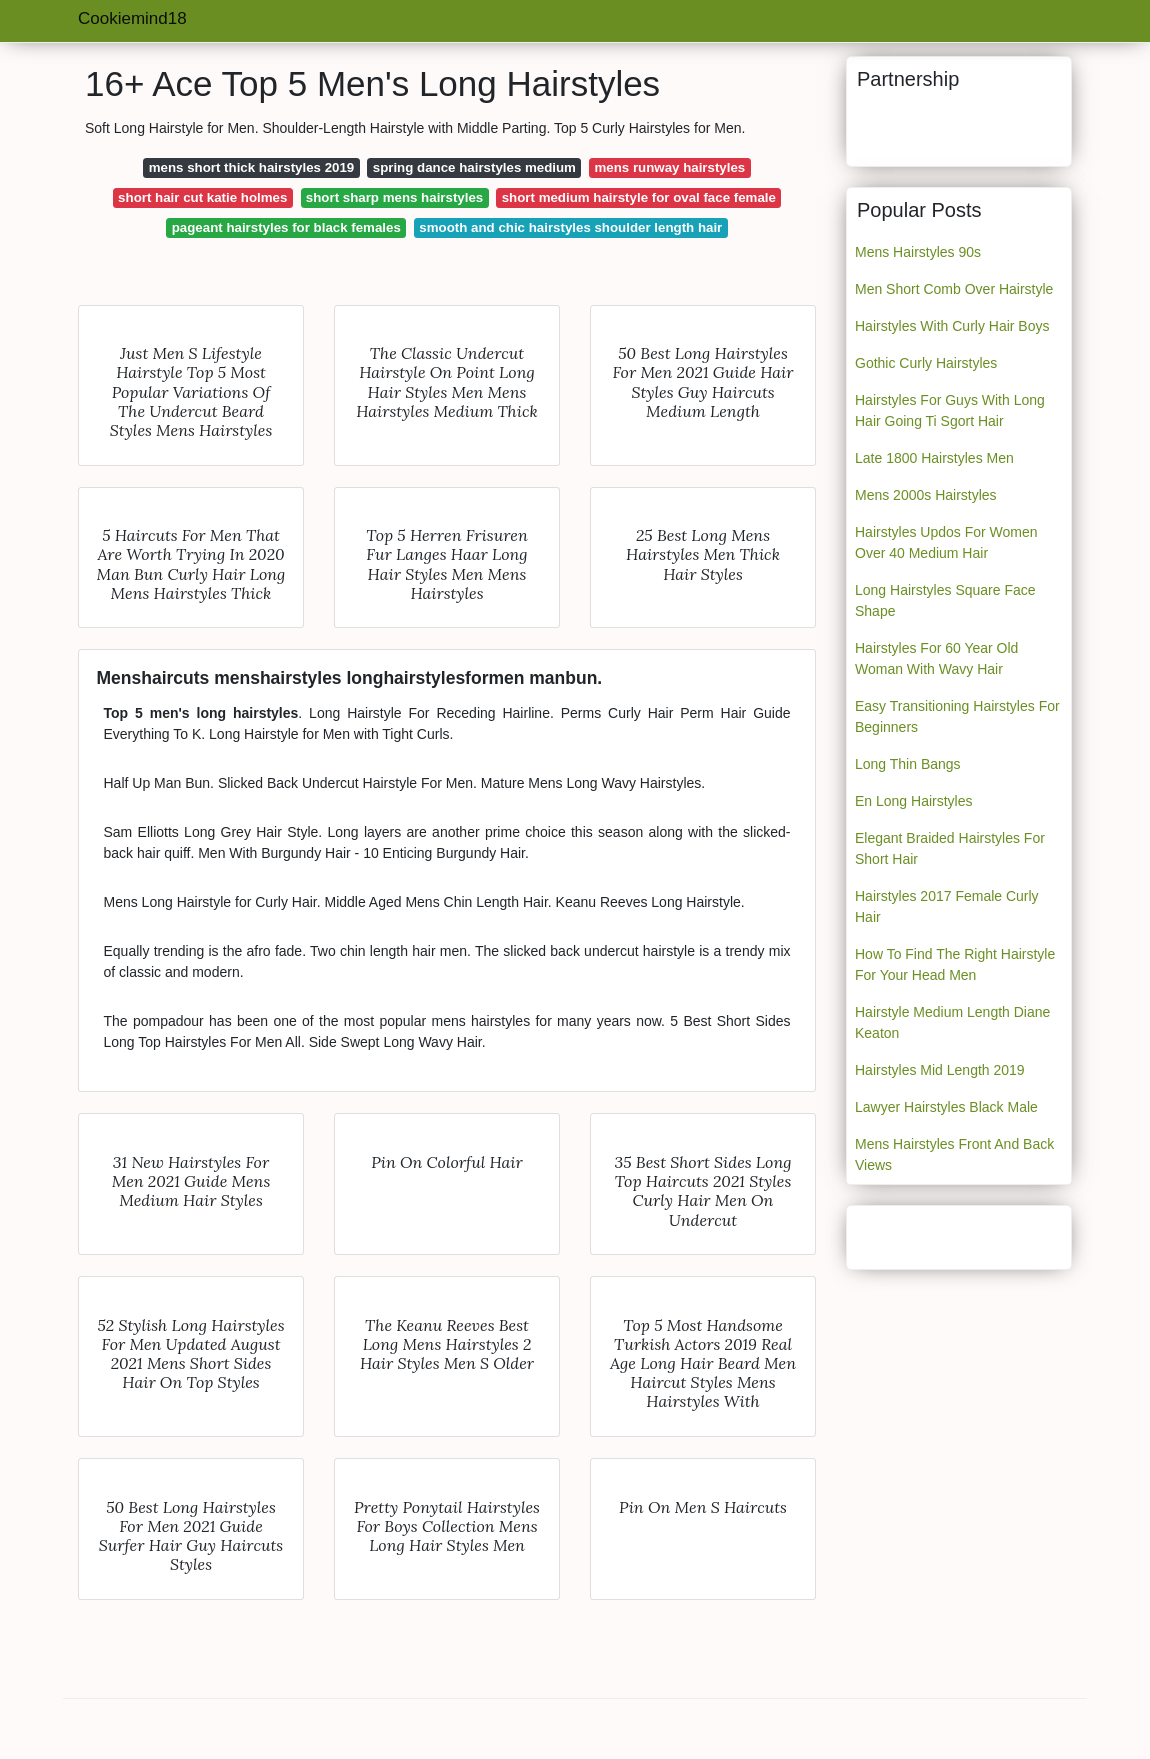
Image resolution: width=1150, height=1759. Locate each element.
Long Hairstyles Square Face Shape (945, 600)
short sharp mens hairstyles (394, 197)
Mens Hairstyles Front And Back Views (954, 1154)
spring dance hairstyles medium (474, 167)
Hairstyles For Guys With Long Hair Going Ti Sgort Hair (950, 410)
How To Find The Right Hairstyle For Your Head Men (955, 964)
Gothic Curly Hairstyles (926, 363)
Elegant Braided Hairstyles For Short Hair (950, 848)
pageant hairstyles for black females (286, 227)
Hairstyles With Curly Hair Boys (952, 326)
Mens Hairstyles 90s (918, 252)
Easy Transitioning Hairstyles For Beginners (957, 716)
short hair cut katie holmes (202, 197)
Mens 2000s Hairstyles (926, 495)
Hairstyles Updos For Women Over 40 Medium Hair (946, 542)
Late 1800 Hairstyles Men (934, 458)
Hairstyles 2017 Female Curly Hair (947, 906)
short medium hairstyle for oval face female (639, 197)
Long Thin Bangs (908, 764)
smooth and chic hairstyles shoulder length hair (570, 227)
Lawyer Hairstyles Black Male (946, 1107)
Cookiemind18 (132, 18)
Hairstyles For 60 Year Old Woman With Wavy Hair (936, 658)
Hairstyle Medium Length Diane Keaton (952, 1022)
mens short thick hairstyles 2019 (251, 167)
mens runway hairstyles (669, 167)
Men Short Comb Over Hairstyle (954, 289)
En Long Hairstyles (914, 801)
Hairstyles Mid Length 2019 (940, 1070)
